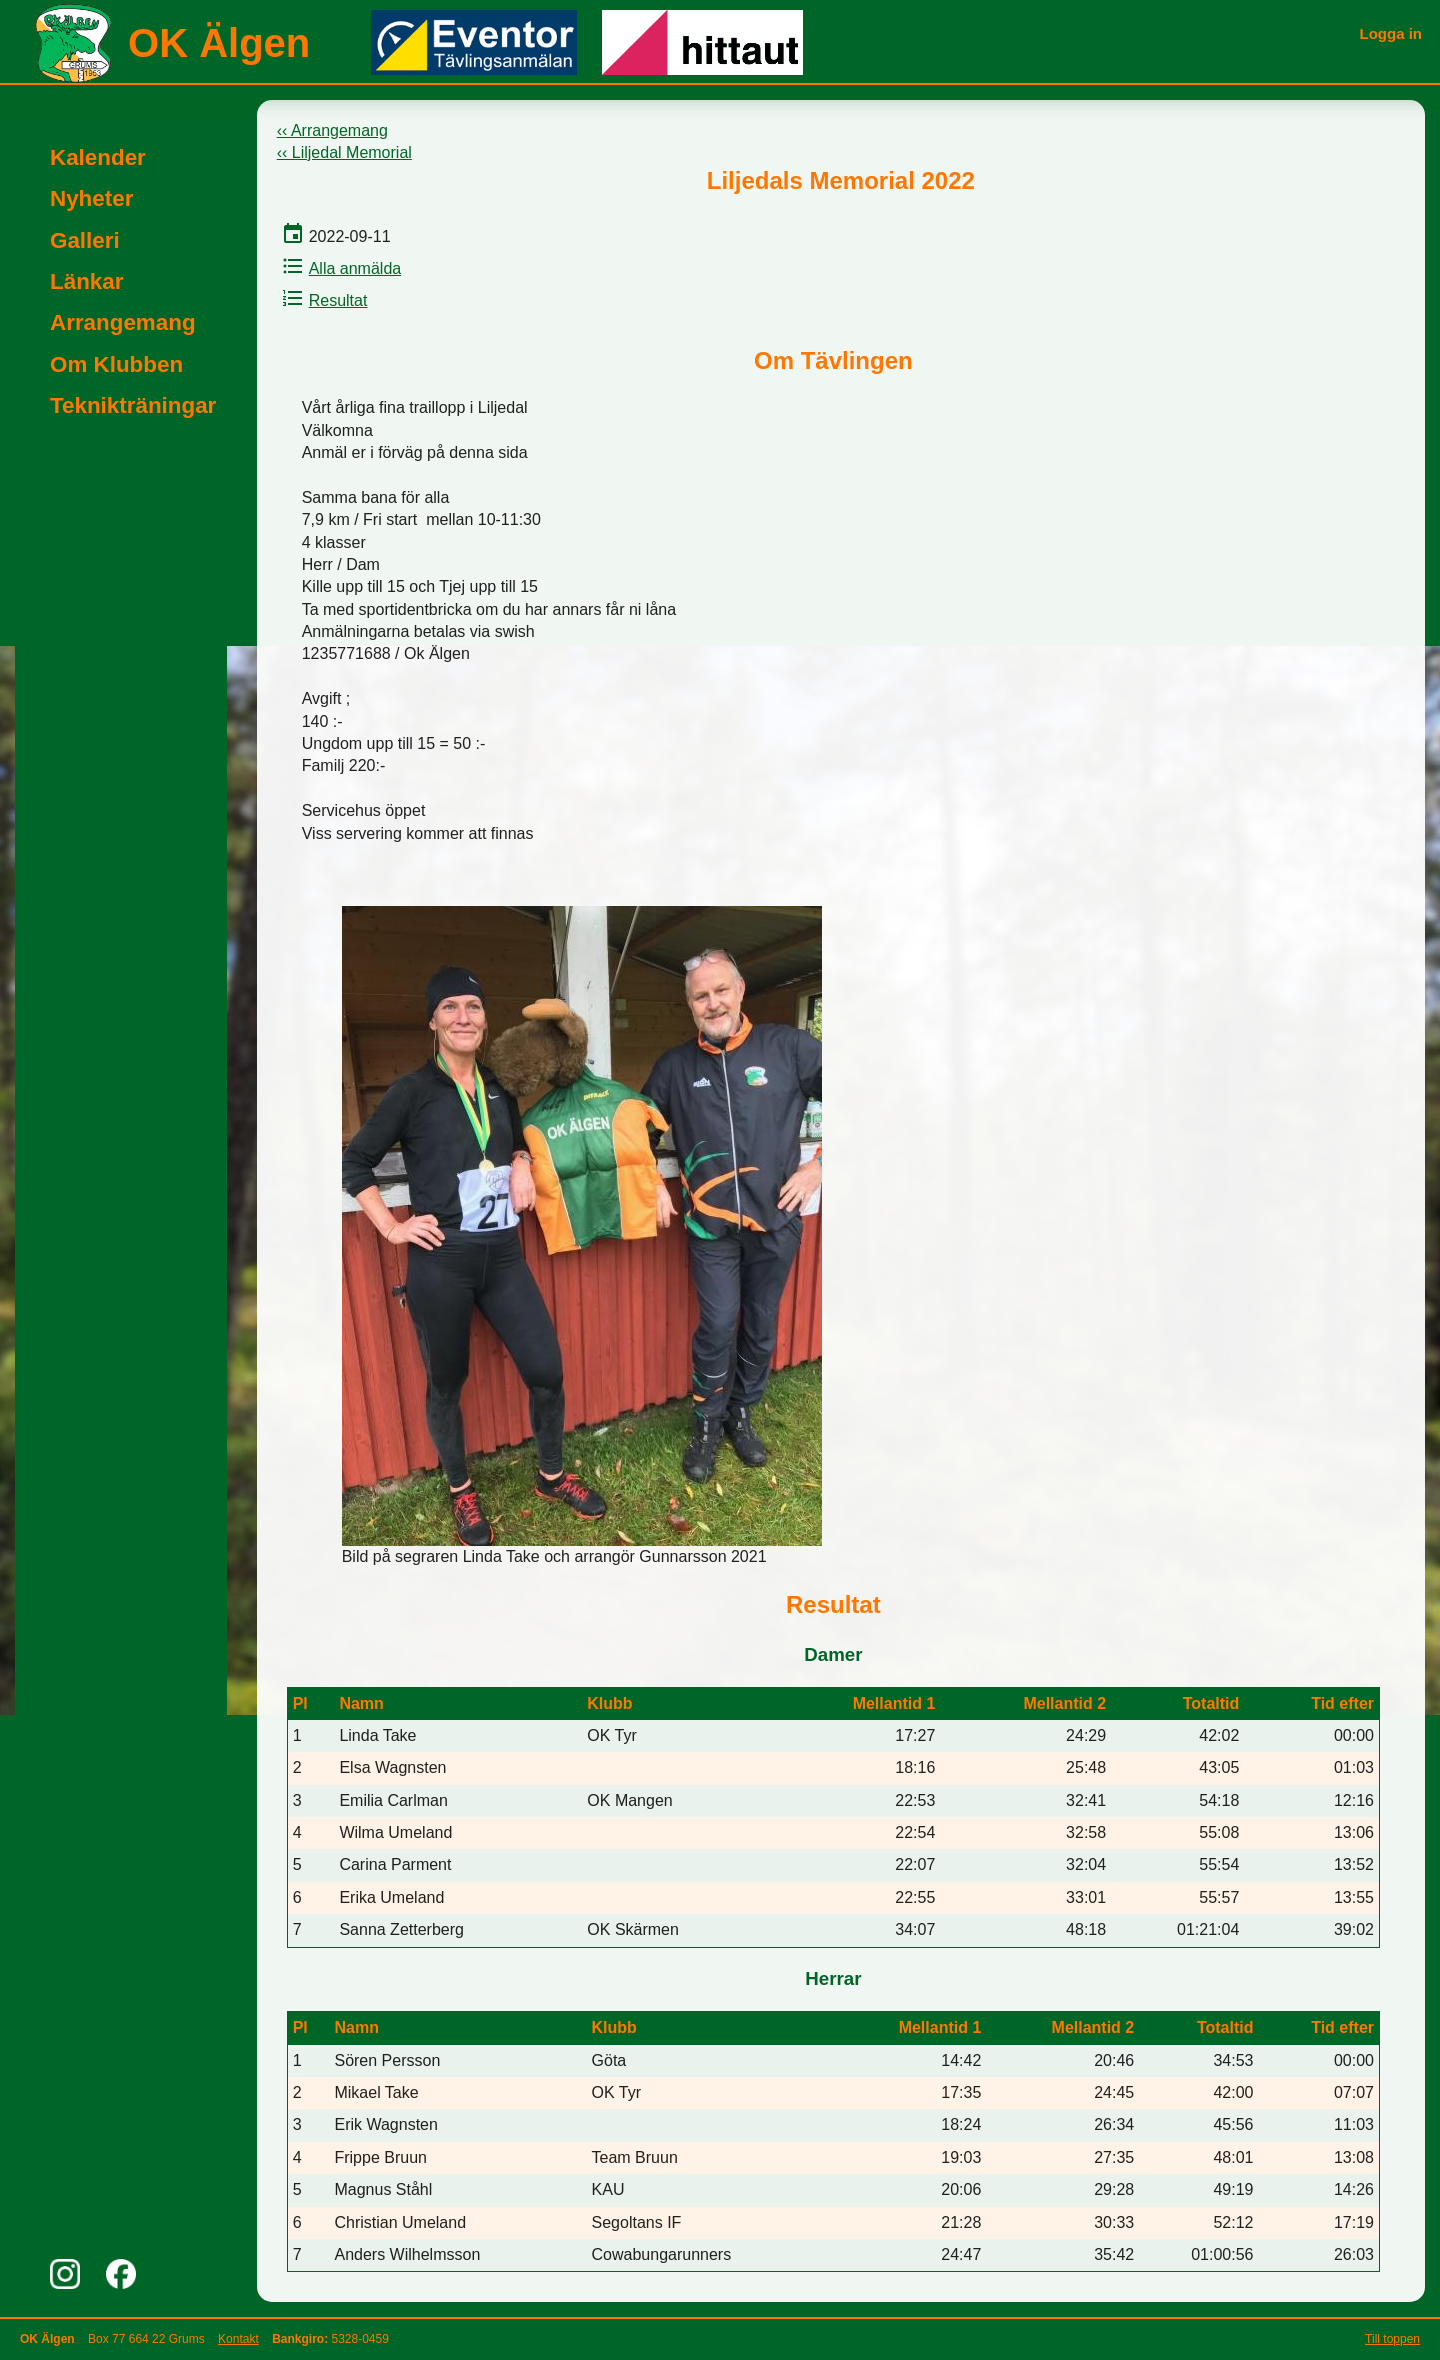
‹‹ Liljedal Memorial (344, 152)
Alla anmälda (339, 268)
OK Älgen (219, 43)
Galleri (85, 240)
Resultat (322, 300)
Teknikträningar (133, 405)
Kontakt (238, 2339)
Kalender (98, 157)
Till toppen (1392, 2339)
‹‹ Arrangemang (332, 130)
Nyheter (91, 198)
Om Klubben (116, 364)
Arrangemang (123, 322)
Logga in (1391, 33)
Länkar (86, 281)
